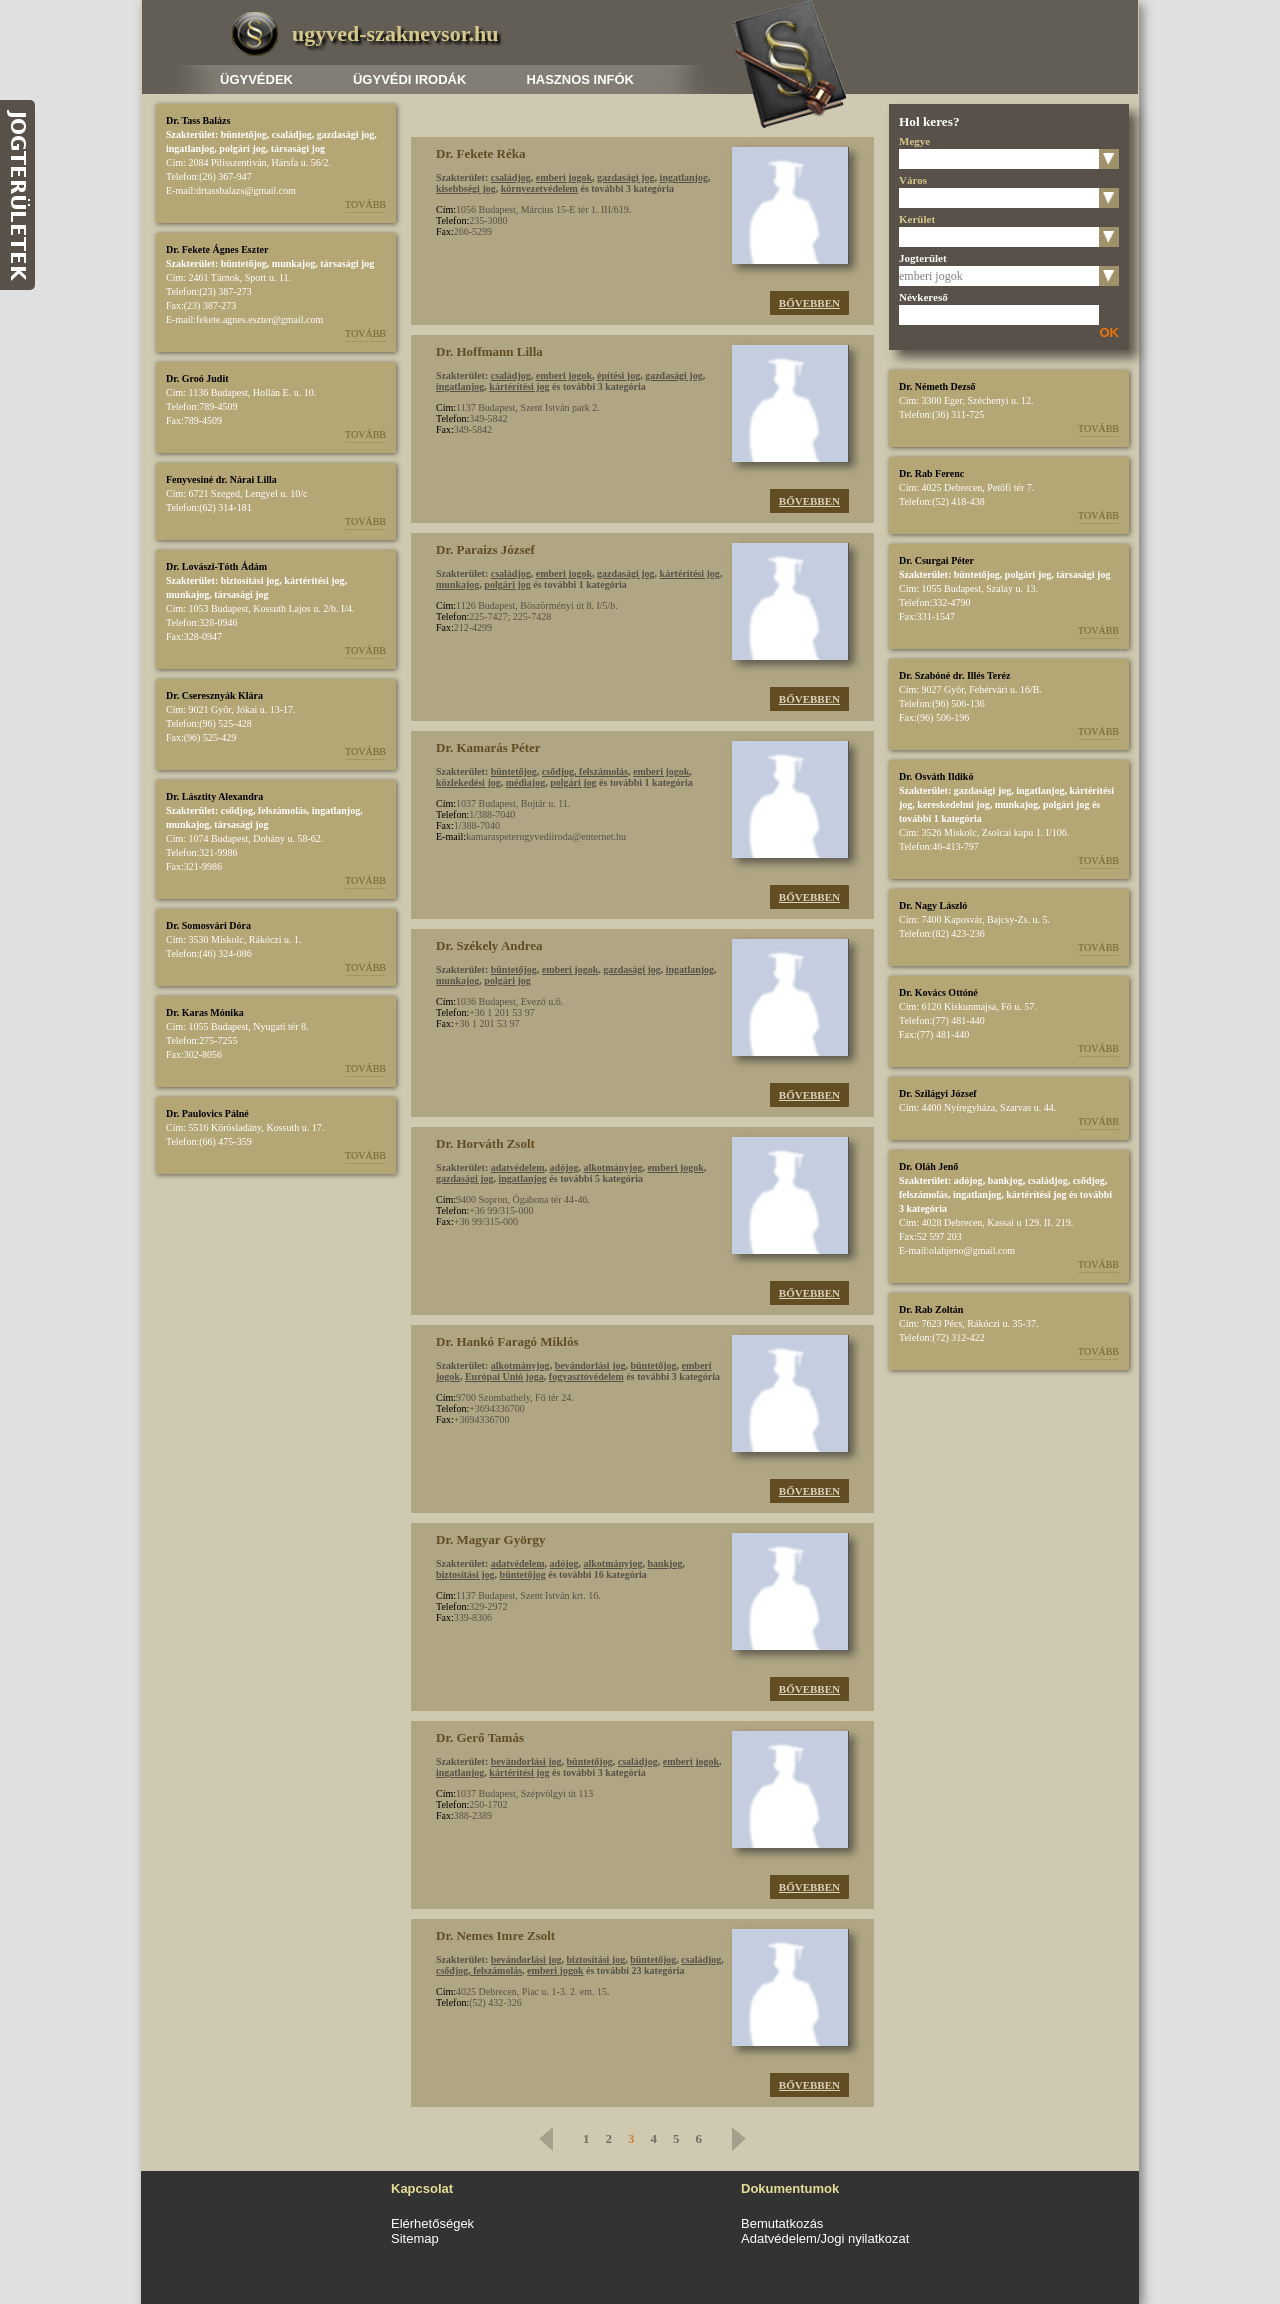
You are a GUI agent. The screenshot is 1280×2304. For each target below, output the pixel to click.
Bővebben (809, 303)
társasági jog (298, 148)
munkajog (293, 263)
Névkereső (923, 297)
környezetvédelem (539, 188)
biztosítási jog (250, 580)
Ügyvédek (256, 79)
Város (913, 180)
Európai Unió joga (504, 1376)
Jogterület (923, 258)
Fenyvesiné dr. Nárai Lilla (221, 479)
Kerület (917, 219)
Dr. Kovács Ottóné (938, 992)
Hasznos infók (580, 79)
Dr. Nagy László (933, 905)
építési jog (618, 375)
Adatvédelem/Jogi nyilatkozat (825, 2238)
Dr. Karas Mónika (205, 1012)
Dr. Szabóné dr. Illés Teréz (955, 675)
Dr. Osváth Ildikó (936, 776)
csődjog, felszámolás (264, 810)
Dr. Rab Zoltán (931, 1309)
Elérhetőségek (432, 2223)
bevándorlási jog (590, 1365)
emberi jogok (564, 177)
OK (1110, 332)
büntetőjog (244, 134)
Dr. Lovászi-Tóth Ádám (216, 566)
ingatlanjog (190, 148)
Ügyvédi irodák (409, 79)
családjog (292, 134)
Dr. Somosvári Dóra (208, 925)
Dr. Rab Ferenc (931, 473)
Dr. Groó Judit (197, 378)
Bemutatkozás (782, 2223)
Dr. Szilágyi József (938, 1093)
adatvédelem (518, 1167)
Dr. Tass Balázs (198, 120)
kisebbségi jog (466, 188)
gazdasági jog (346, 134)
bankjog (664, 1563)
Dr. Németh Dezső (937, 386)
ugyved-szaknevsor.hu (395, 33)
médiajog (525, 782)
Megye (914, 141)
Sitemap (415, 2238)
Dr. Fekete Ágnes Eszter (217, 249)
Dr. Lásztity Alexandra (214, 796)
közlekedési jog (468, 782)
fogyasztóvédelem (586, 1376)
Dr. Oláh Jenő (928, 1166)
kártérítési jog (314, 580)
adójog (564, 1167)
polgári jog (242, 148)
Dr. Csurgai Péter (936, 560)
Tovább (365, 204)
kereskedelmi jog (953, 804)
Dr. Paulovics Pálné (207, 1113)
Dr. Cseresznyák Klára (214, 695)
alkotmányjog (613, 1167)
